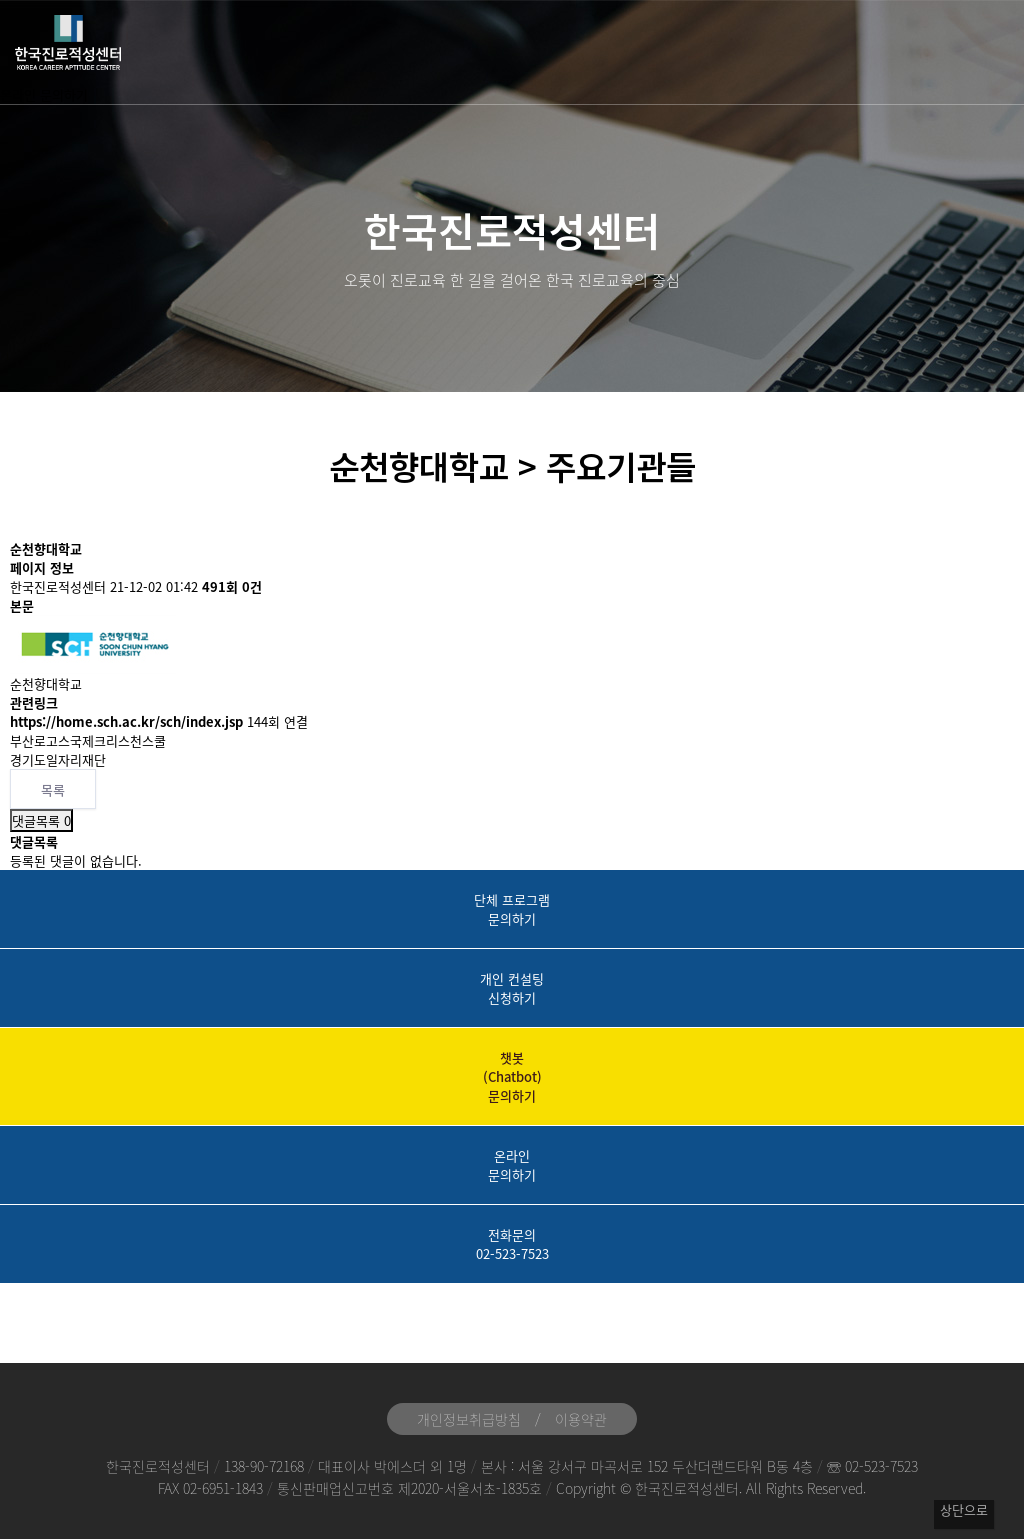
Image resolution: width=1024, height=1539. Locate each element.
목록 (53, 789)
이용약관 (581, 1419)
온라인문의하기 (512, 1165)
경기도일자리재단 (58, 759)
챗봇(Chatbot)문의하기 (512, 1076)
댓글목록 (41, 820)
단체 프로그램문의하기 (512, 909)
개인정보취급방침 (469, 1419)
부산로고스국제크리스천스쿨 (88, 740)
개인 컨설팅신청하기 (512, 988)
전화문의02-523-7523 (512, 1244)
